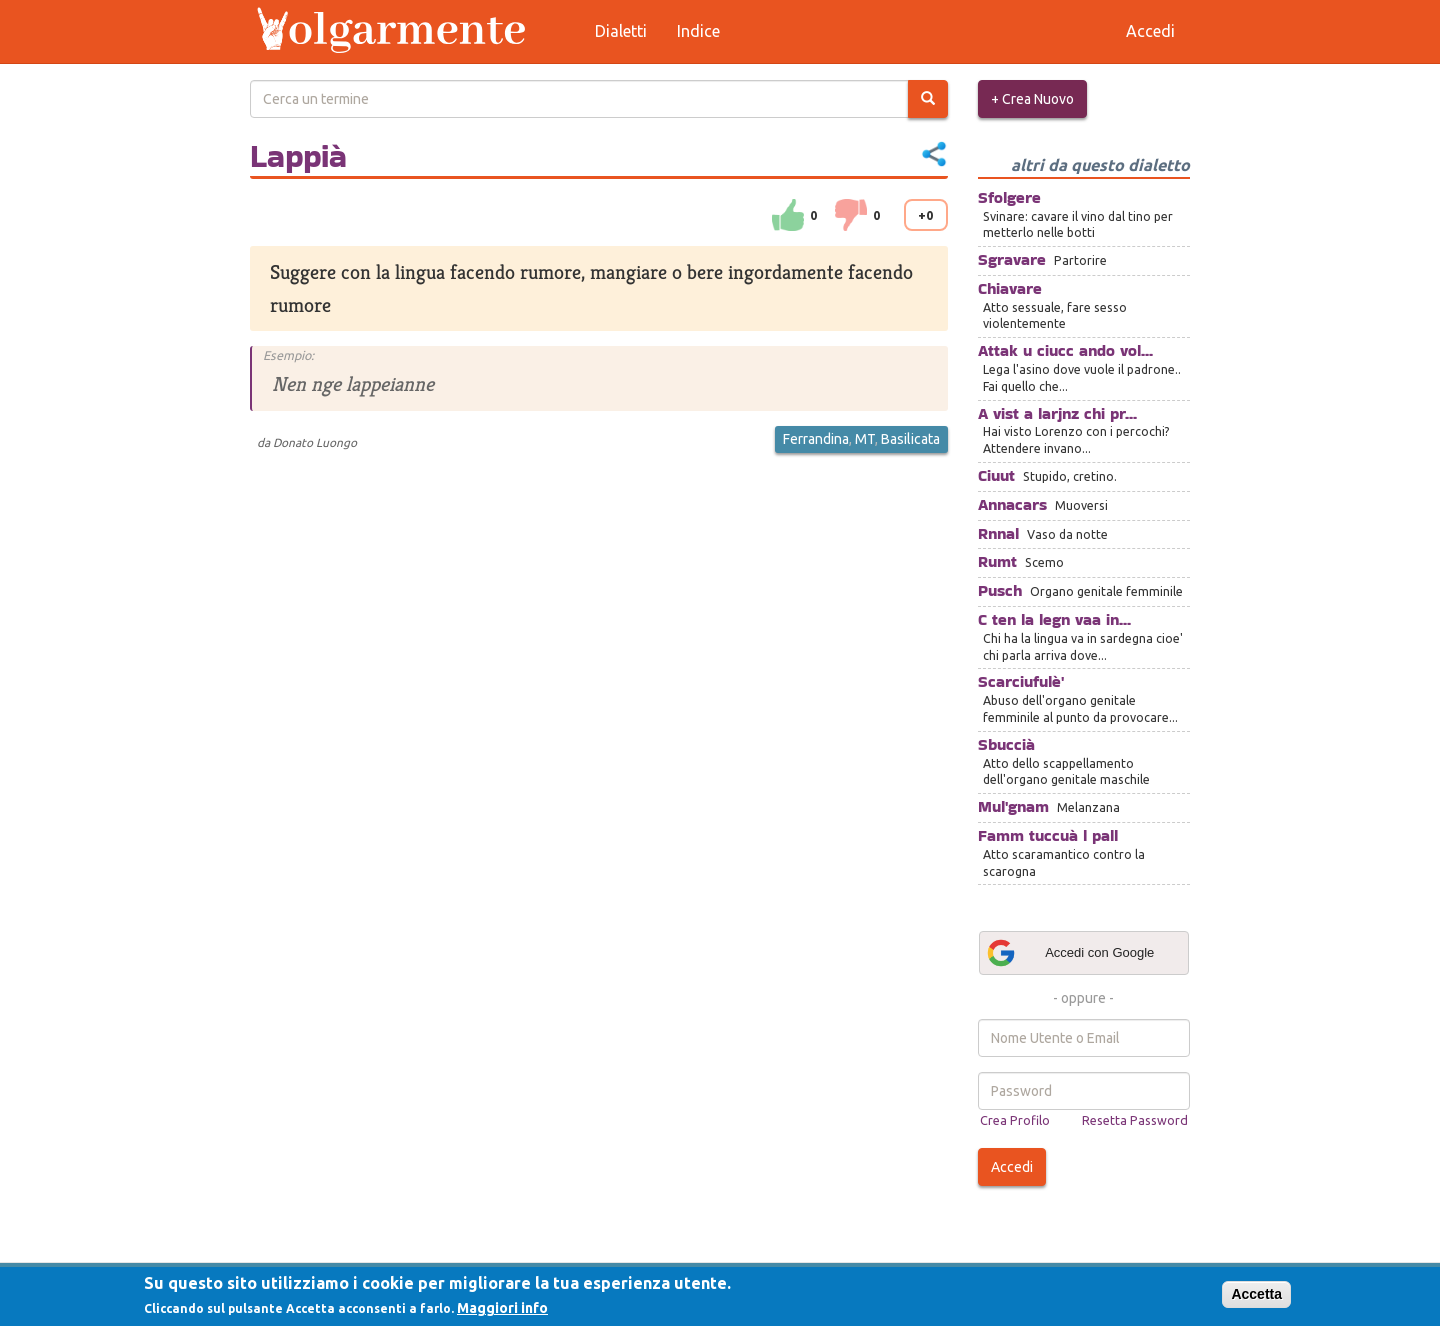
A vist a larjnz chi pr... (1057, 413)
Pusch (1000, 590)
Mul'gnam (1013, 806)
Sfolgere (1009, 197)
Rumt (997, 561)
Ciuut (996, 475)
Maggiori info (502, 1308)
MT (865, 439)
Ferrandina (816, 439)
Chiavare (1010, 288)
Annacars (1012, 504)
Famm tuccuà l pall (1048, 835)
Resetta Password (1135, 1120)
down (851, 215)
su (788, 215)
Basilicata (910, 439)
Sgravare (1012, 259)
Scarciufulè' (1021, 681)
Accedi (1012, 1167)
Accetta (1256, 1294)
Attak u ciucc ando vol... (1065, 350)
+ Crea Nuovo (1032, 99)
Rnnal (998, 533)
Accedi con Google (1070, 953)
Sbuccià (1006, 744)
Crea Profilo (1015, 1120)
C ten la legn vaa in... (1054, 619)
